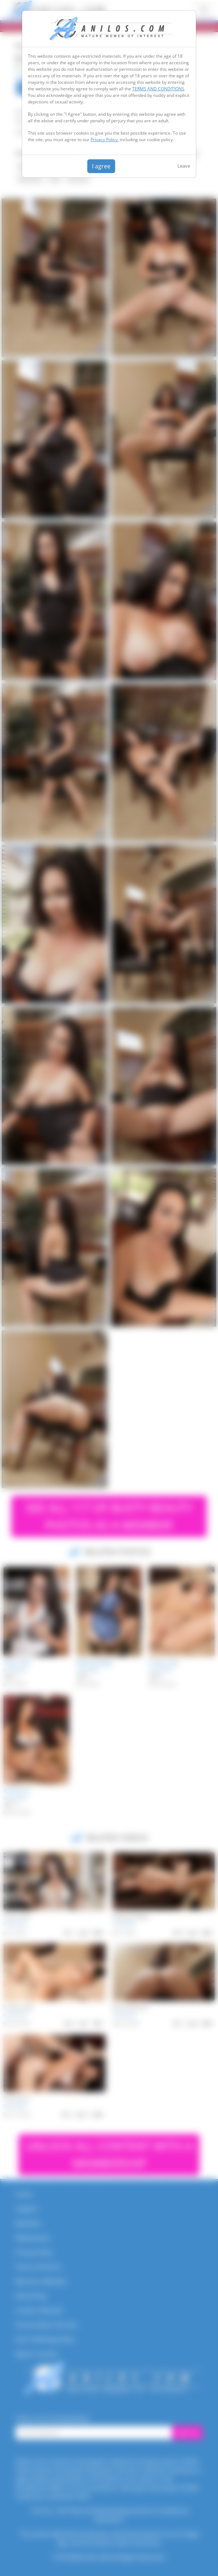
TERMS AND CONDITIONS (158, 89)
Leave (183, 166)
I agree (101, 166)
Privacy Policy (104, 139)
